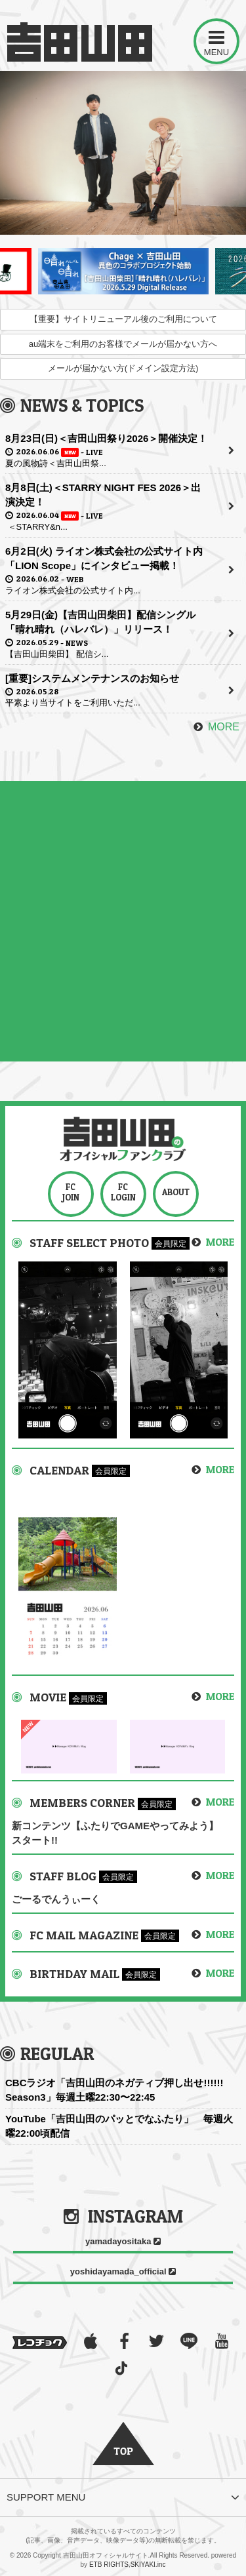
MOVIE (49, 1697)
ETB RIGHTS (109, 2564)
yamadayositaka (123, 2241)
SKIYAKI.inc (148, 2564)
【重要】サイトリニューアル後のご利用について (123, 319)
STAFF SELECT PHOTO (91, 1243)
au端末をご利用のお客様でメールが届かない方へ (123, 344)
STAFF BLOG (64, 1876)
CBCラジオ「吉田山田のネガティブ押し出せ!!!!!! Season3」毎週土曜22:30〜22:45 (114, 2090)
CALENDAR (61, 1470)
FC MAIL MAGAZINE (85, 1935)
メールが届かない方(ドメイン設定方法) (123, 368)
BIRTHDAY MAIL (76, 1974)
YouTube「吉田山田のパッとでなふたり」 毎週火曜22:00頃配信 (119, 2126)
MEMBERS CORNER (84, 1803)
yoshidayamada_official (123, 2271)
